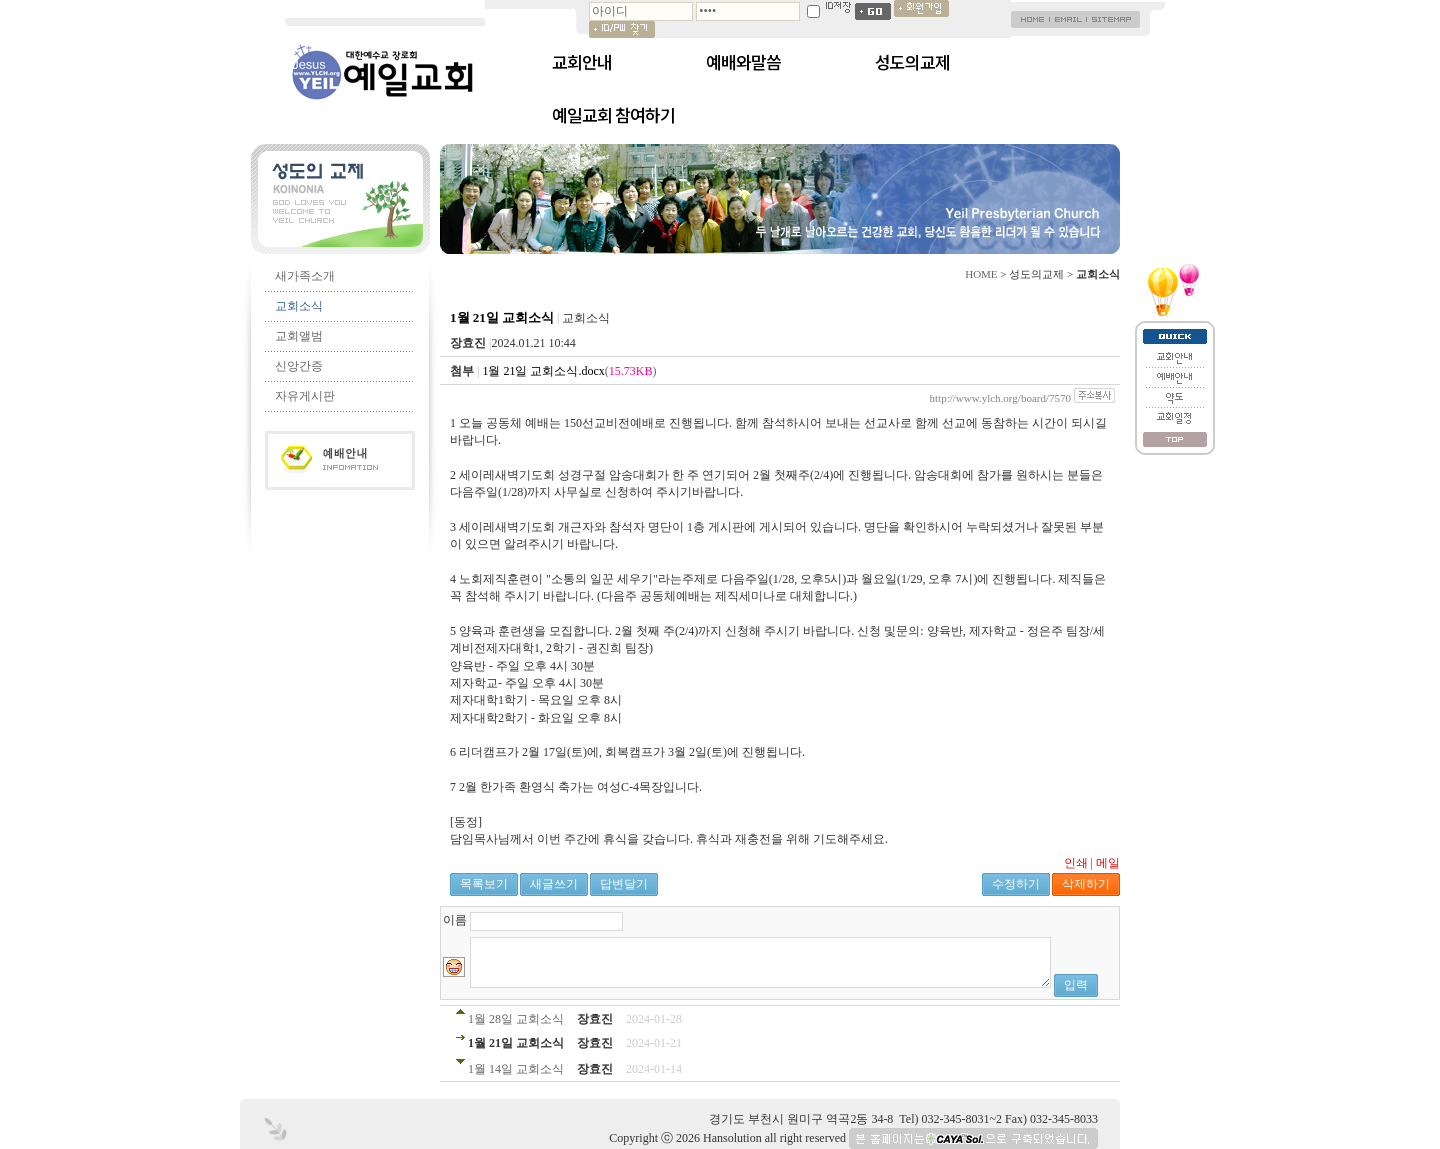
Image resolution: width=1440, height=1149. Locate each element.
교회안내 (582, 62)
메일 (1108, 863)
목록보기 (484, 884)
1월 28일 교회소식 (516, 1019)
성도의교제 (912, 62)
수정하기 (1016, 884)
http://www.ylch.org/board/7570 (1000, 398)
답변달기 (624, 884)
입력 (1076, 985)
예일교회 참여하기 (613, 115)
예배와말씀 (743, 62)
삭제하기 (1086, 884)
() (569, 371)
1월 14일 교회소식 (516, 1069)
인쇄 (1076, 863)
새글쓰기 (554, 884)
